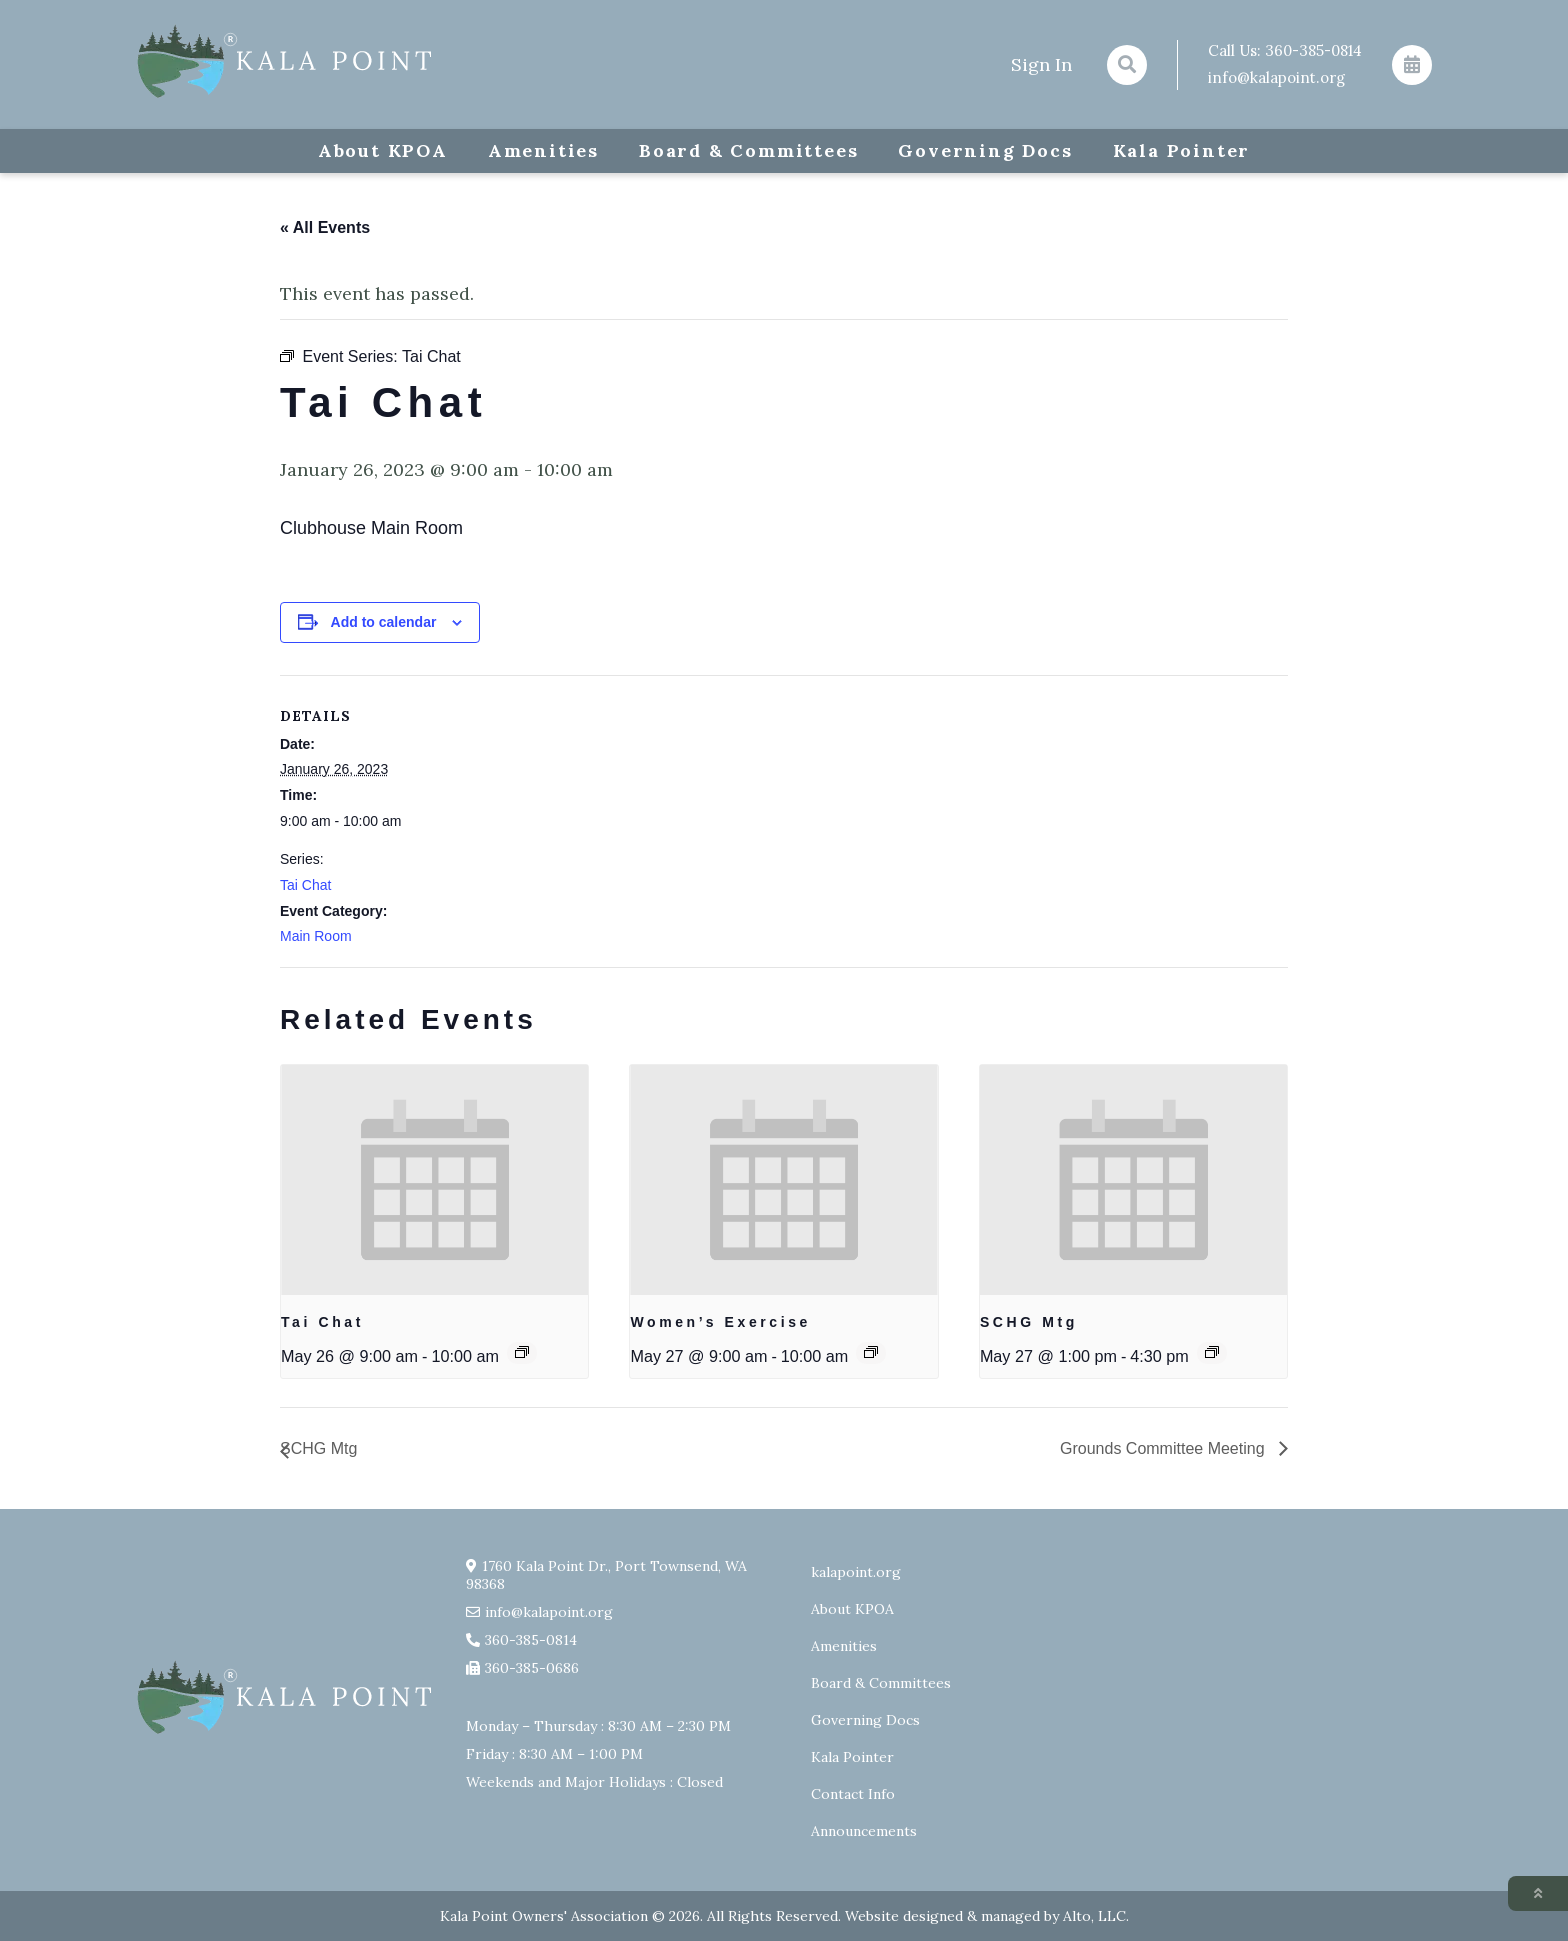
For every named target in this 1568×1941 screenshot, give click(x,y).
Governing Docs (985, 150)
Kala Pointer (1182, 150)
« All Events (325, 227)
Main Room (316, 936)
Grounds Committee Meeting (1164, 1448)
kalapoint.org (856, 1572)
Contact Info (853, 1794)
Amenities (543, 150)
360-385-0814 (1313, 50)
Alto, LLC (1094, 1916)
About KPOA (383, 150)
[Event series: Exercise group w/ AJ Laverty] (871, 1352)
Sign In (1041, 64)
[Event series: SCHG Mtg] (1212, 1352)
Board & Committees (748, 150)
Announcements (864, 1831)
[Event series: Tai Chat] (522, 1352)
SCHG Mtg (1029, 1322)
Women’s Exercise (720, 1322)
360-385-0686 (532, 1668)
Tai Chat (305, 885)
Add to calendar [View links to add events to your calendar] (384, 622)
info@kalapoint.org (1276, 77)
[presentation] (434, 1180)
